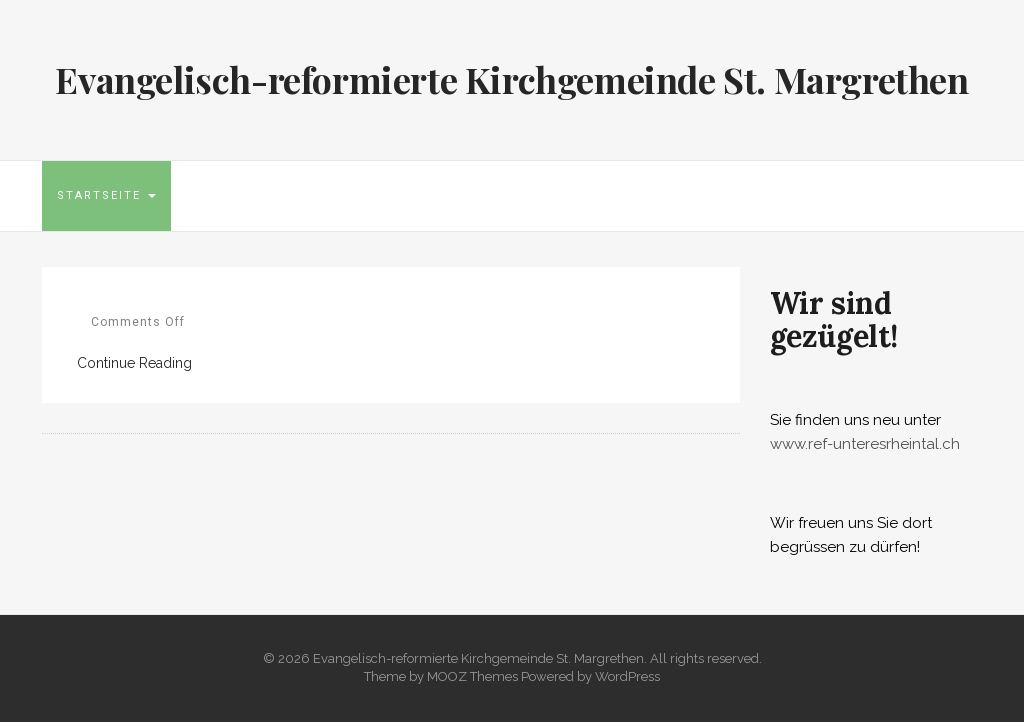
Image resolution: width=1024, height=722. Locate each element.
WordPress (627, 676)
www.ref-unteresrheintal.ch (865, 444)
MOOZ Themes (472, 676)
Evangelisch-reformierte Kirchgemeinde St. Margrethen (511, 79)
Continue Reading (134, 363)
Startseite (106, 195)
